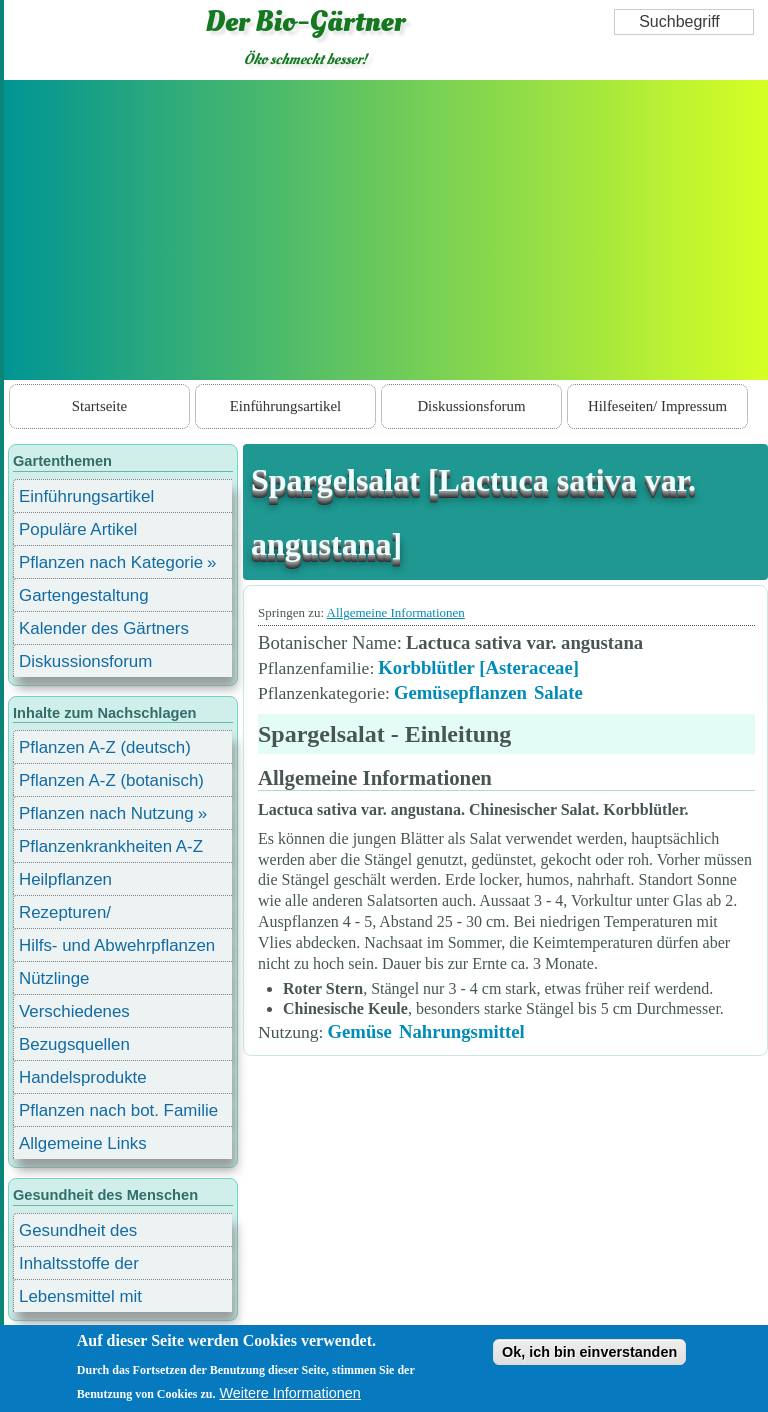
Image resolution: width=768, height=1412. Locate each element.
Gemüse (359, 1031)
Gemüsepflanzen (460, 692)
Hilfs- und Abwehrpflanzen (117, 945)
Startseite (99, 406)
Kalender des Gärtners (104, 628)
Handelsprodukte (83, 1077)
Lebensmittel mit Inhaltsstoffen (80, 1299)
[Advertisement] (386, 230)
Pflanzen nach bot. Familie (118, 1110)
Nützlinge (54, 978)
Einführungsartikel (285, 406)
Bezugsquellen (74, 1044)
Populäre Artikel (78, 529)
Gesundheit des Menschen (78, 1233)
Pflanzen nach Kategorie (111, 562)
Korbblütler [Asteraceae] (478, 667)
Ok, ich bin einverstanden (589, 1352)
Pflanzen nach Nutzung (106, 813)
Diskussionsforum (471, 406)
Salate (558, 692)
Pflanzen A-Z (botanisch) (111, 780)
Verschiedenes (74, 1011)
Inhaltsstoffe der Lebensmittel (79, 1266)
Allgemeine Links (83, 1143)
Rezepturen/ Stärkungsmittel (77, 915)
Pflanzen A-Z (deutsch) (105, 747)
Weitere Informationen (290, 1393)
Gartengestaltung (84, 595)
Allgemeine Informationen (396, 612)
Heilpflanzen (65, 879)
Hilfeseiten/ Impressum (657, 406)
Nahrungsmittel (462, 1031)
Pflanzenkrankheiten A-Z (111, 846)
